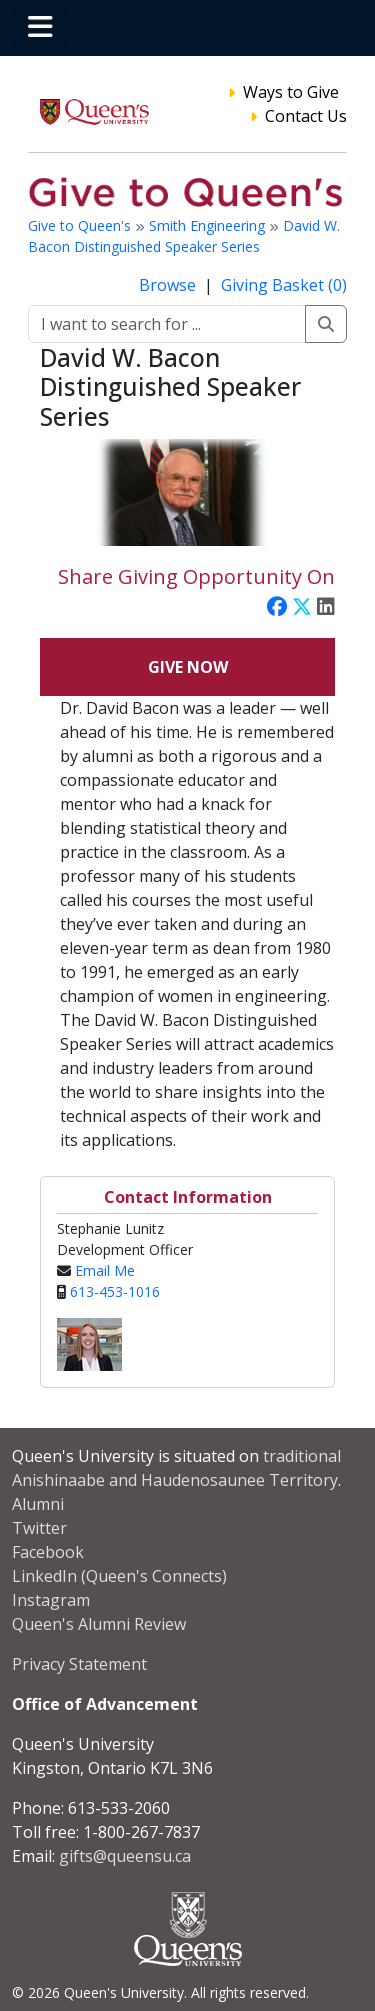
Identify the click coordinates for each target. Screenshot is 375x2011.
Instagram (51, 1600)
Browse (169, 285)
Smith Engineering (209, 225)
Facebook (48, 1552)
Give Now (188, 667)
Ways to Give (291, 92)
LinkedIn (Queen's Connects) (119, 1576)
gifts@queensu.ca (125, 1856)
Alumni (38, 1504)
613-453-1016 (115, 1291)
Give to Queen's (81, 225)
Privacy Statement (79, 1664)
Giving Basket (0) (284, 285)
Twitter (39, 1528)
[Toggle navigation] (40, 28)
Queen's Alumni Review (99, 1624)
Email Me (105, 1270)
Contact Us (306, 116)
